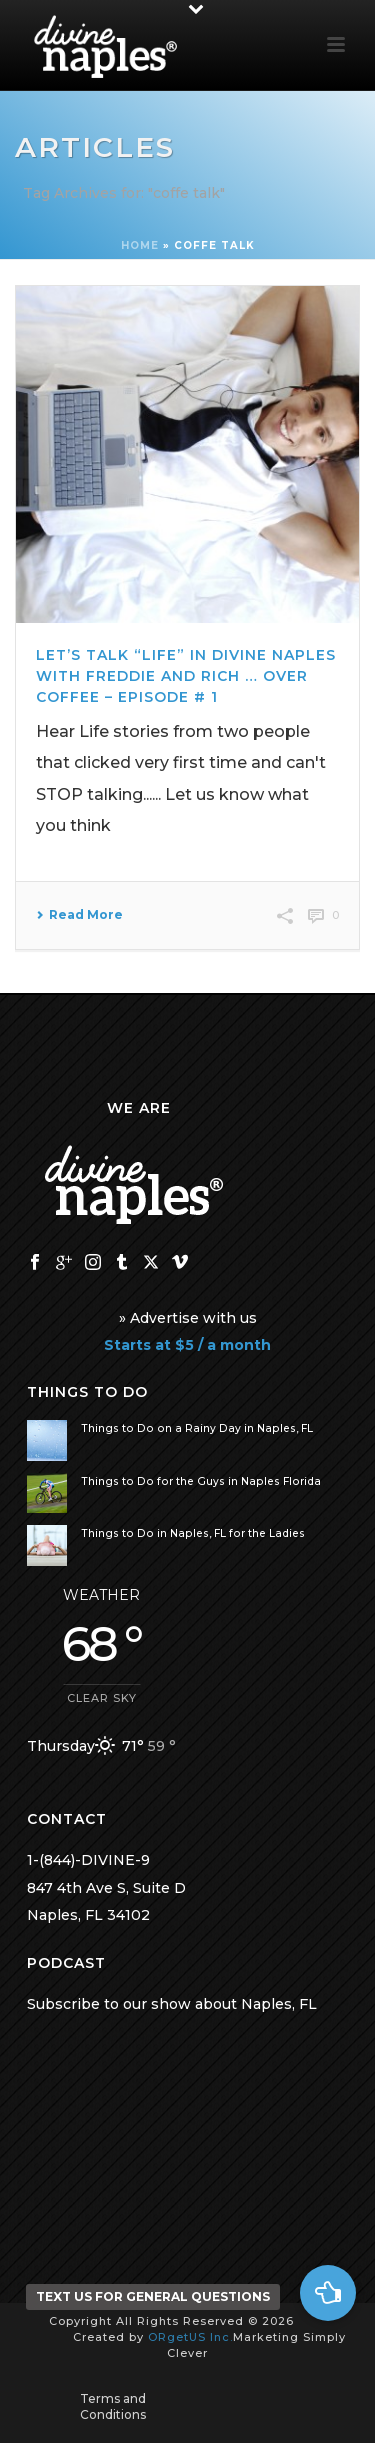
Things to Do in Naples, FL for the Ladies (193, 1533)
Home (140, 245)
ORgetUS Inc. (190, 2337)
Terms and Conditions (113, 2406)
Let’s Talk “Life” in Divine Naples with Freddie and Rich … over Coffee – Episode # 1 (186, 676)
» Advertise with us (188, 1318)
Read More (79, 915)
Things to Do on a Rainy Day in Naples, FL (197, 1428)
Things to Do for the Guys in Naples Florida (201, 1481)
